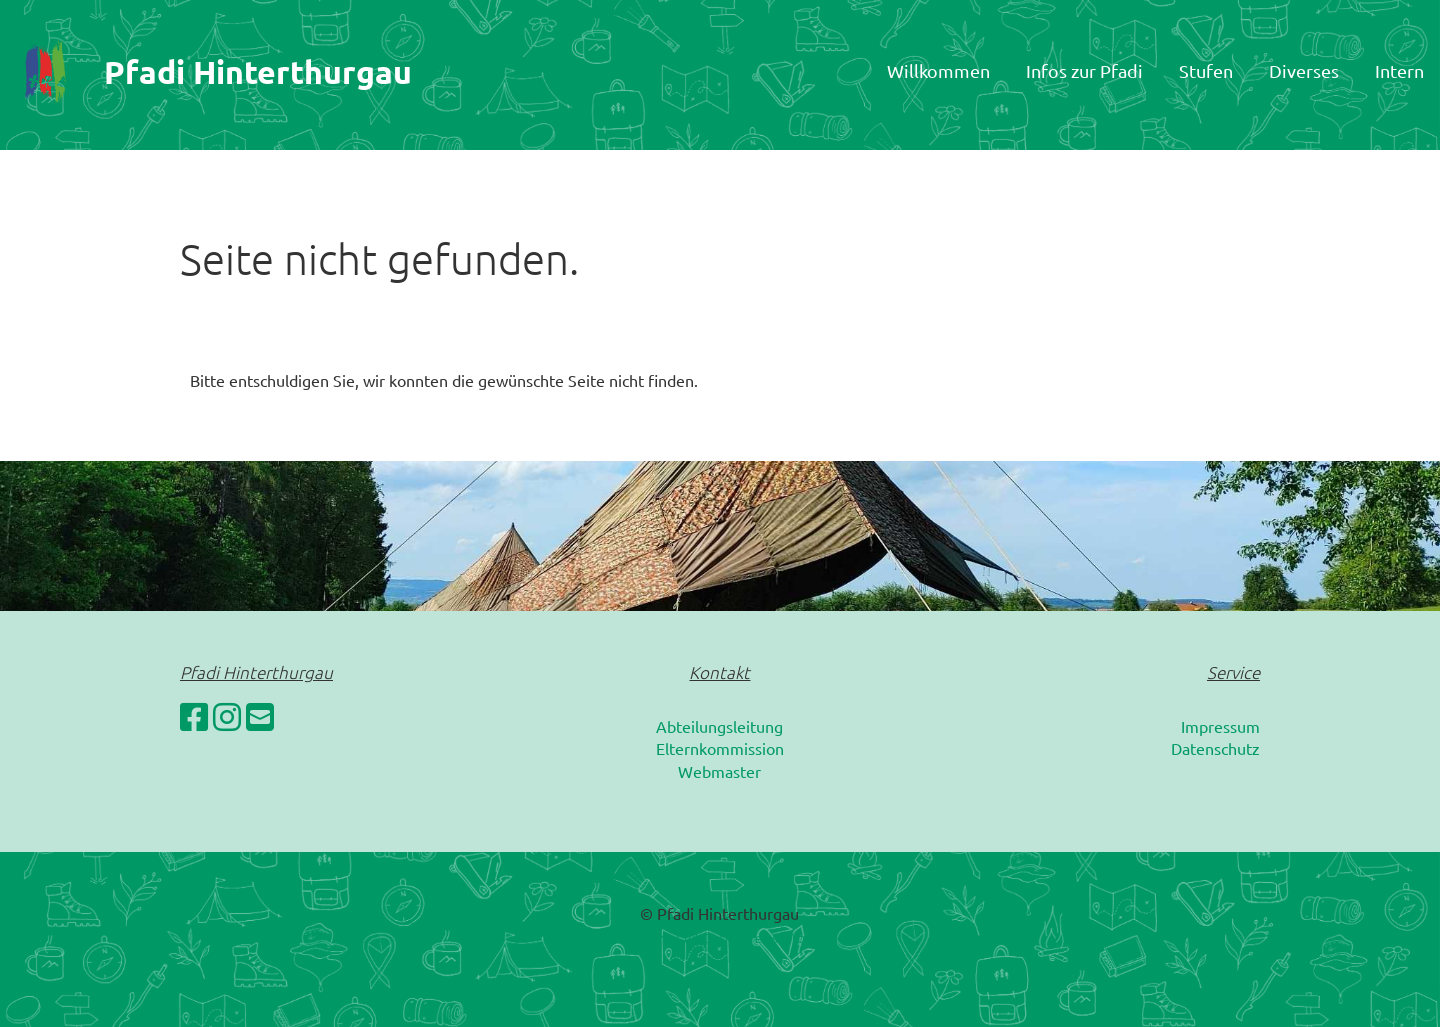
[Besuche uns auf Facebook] (194, 716)
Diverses (1304, 70)
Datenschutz (1215, 748)
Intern (1399, 70)
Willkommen (938, 70)
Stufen (1206, 70)
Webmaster (719, 771)
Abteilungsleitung (719, 726)
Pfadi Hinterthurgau (258, 72)
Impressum (1220, 726)
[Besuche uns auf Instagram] (227, 716)
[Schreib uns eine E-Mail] (260, 716)
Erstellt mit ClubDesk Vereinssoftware (719, 937)
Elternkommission (720, 748)
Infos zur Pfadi (1084, 70)
